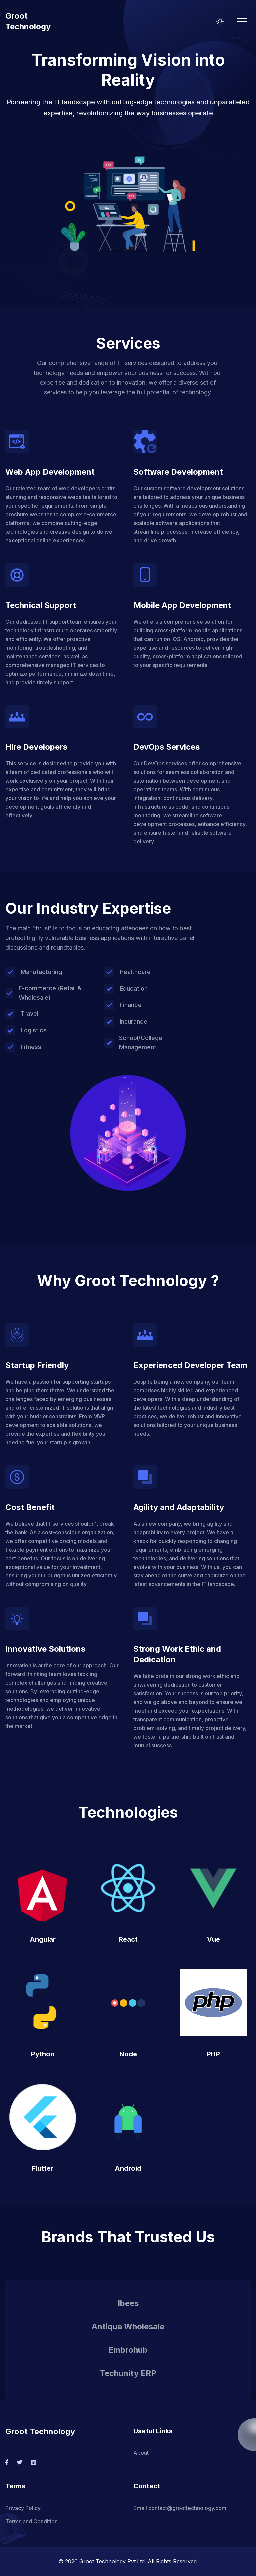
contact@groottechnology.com (186, 2508)
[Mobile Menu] (242, 21)
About (141, 2452)
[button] (128, 200)
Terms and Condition (31, 2521)
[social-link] (6, 2462)
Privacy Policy (23, 2508)
